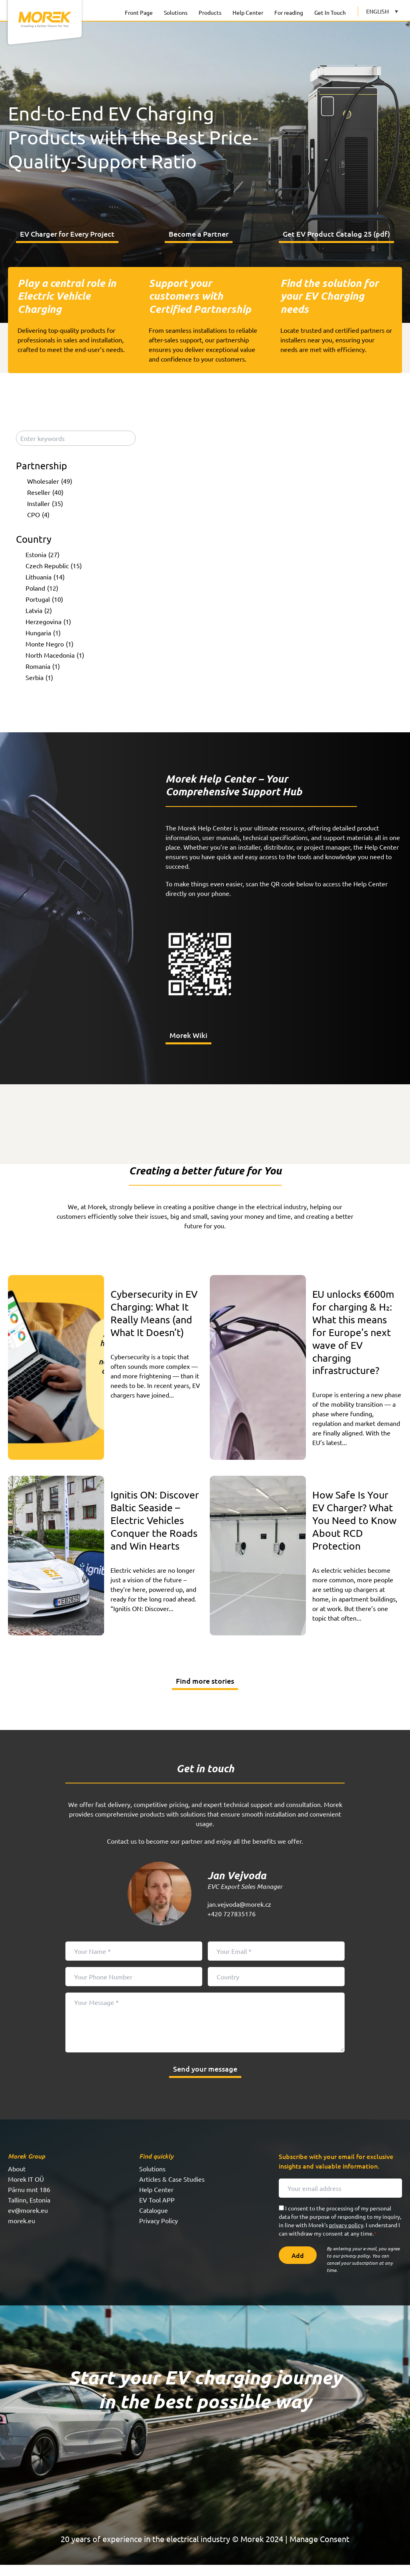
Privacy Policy (158, 2232)
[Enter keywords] (75, 442)
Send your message (205, 2079)
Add (298, 2266)
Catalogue (153, 2221)
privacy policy (346, 2236)
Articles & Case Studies (172, 2190)
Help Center (248, 12)
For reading (288, 12)
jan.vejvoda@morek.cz (239, 1915)
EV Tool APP (157, 2211)
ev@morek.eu (28, 2221)
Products (210, 12)
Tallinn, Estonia (29, 2211)
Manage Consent (319, 2550)
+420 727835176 (231, 1925)
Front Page (139, 12)
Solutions (175, 12)
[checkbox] (77, 485)
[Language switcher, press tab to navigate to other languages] (382, 11)
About (17, 2180)
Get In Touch (330, 12)
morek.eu (21, 2232)
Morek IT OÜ (26, 2190)
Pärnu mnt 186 (29, 2200)
